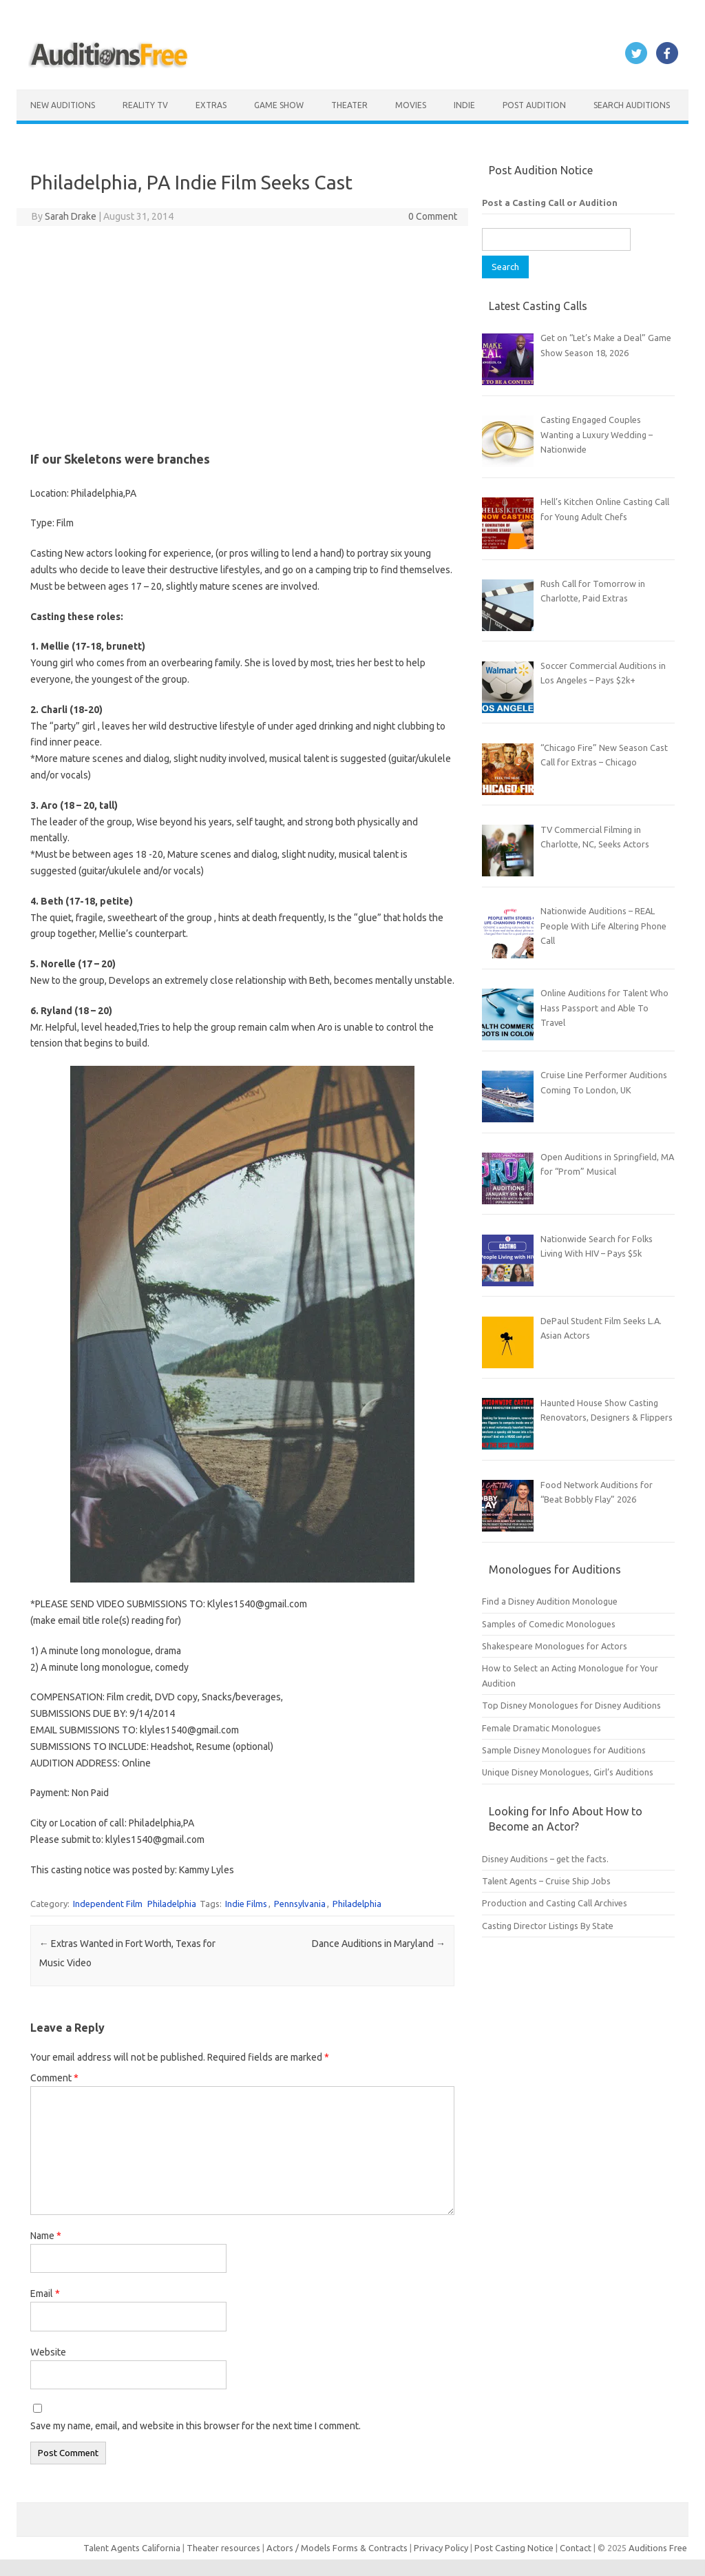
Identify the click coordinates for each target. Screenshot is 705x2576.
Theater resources (223, 2548)
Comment (54, 2077)
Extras (211, 105)
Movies (410, 105)
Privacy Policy (442, 2548)
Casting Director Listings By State (547, 1925)
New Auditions (62, 105)
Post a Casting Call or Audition (550, 202)
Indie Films (246, 1903)
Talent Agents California (131, 2548)
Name (45, 2235)
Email (45, 2293)
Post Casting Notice (514, 2548)
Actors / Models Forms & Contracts (337, 2548)
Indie (464, 105)
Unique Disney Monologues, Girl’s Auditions (567, 1772)
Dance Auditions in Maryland (378, 1943)
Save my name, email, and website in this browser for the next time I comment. (195, 2425)
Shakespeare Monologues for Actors (554, 1646)
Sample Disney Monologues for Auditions (564, 1750)
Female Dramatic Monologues (541, 1728)
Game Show (279, 105)
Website (48, 2352)
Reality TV (145, 105)
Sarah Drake (70, 216)
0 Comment (432, 216)
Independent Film (108, 1903)
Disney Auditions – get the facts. (545, 1859)
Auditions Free (658, 2548)
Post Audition (534, 105)
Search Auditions (631, 105)
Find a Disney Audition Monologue (550, 1601)
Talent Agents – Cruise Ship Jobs (546, 1881)
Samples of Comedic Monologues (548, 1624)
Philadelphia (171, 1903)
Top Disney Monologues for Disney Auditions (571, 1705)
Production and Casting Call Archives (554, 1903)
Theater (349, 105)
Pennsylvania (300, 1903)
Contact (576, 2548)
